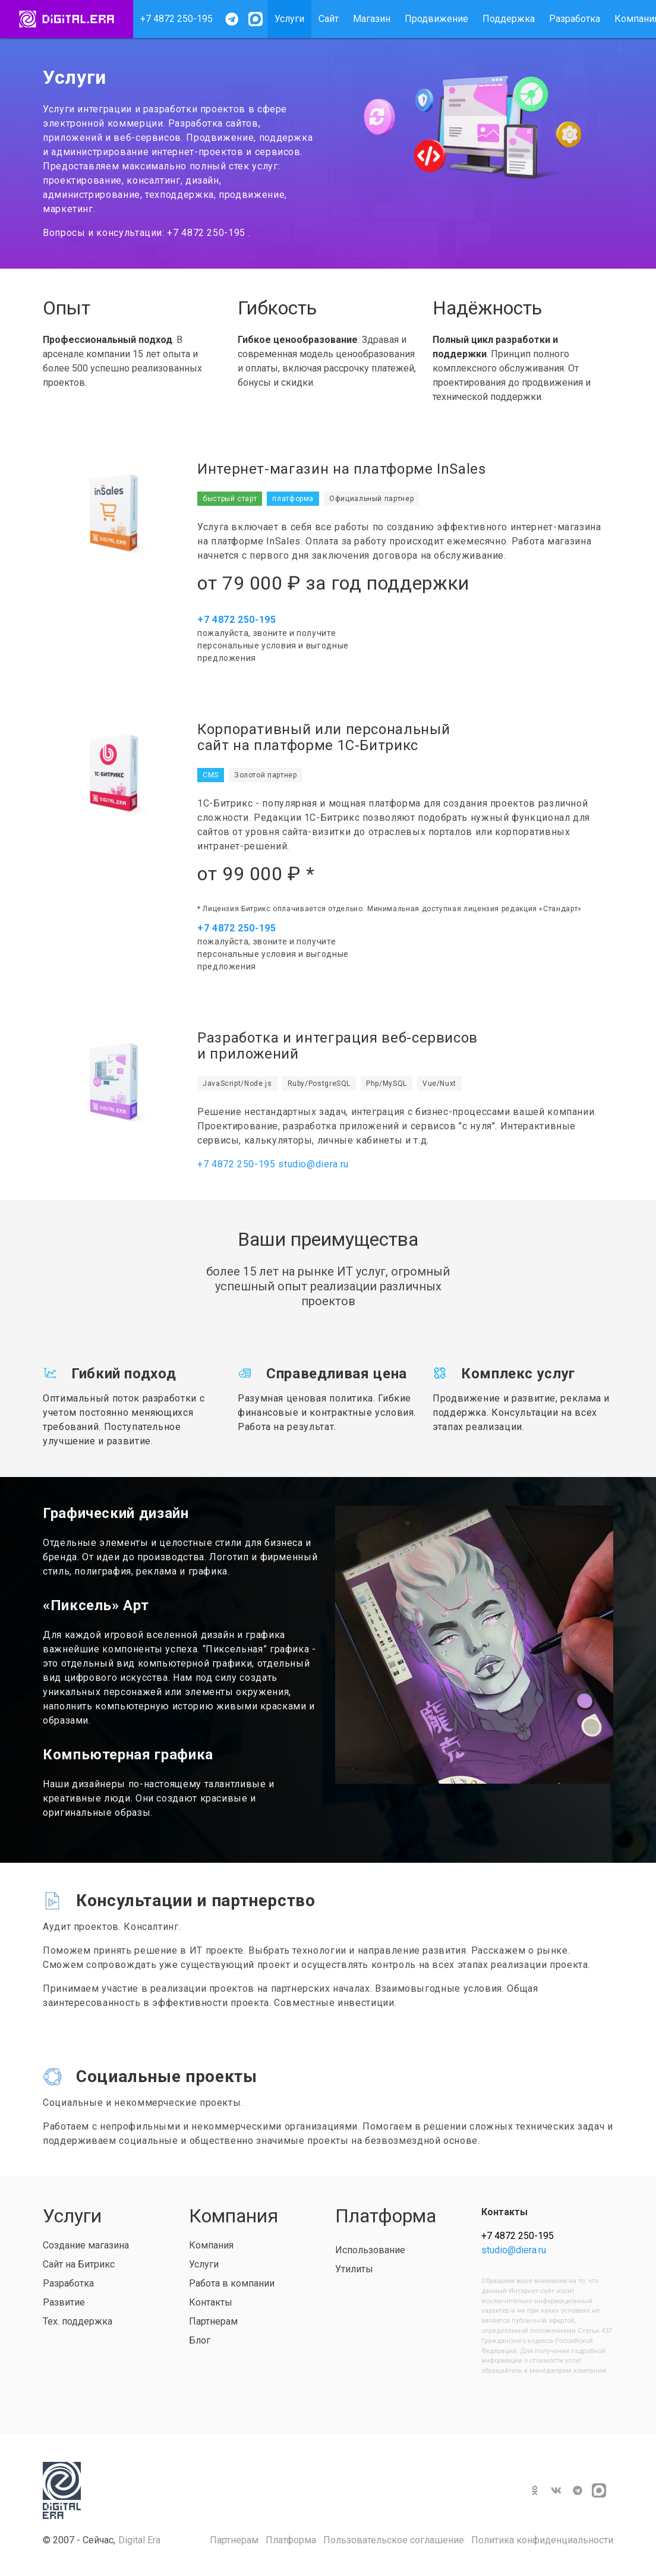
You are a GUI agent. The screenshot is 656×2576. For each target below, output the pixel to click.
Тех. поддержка (77, 2321)
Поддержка (508, 18)
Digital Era (139, 2540)
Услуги (289, 18)
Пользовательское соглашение (393, 2540)
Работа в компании (232, 2283)
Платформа (291, 2540)
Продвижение (436, 18)
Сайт (328, 18)
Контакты (210, 2302)
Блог (199, 2340)
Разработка (574, 18)
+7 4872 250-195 (176, 18)
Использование (370, 2250)
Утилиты (354, 2269)
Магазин (371, 18)
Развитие (64, 2302)
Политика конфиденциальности (542, 2540)
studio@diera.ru (313, 1164)
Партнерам (213, 2321)
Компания (211, 2245)
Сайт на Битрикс (79, 2264)
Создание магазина (86, 2245)
